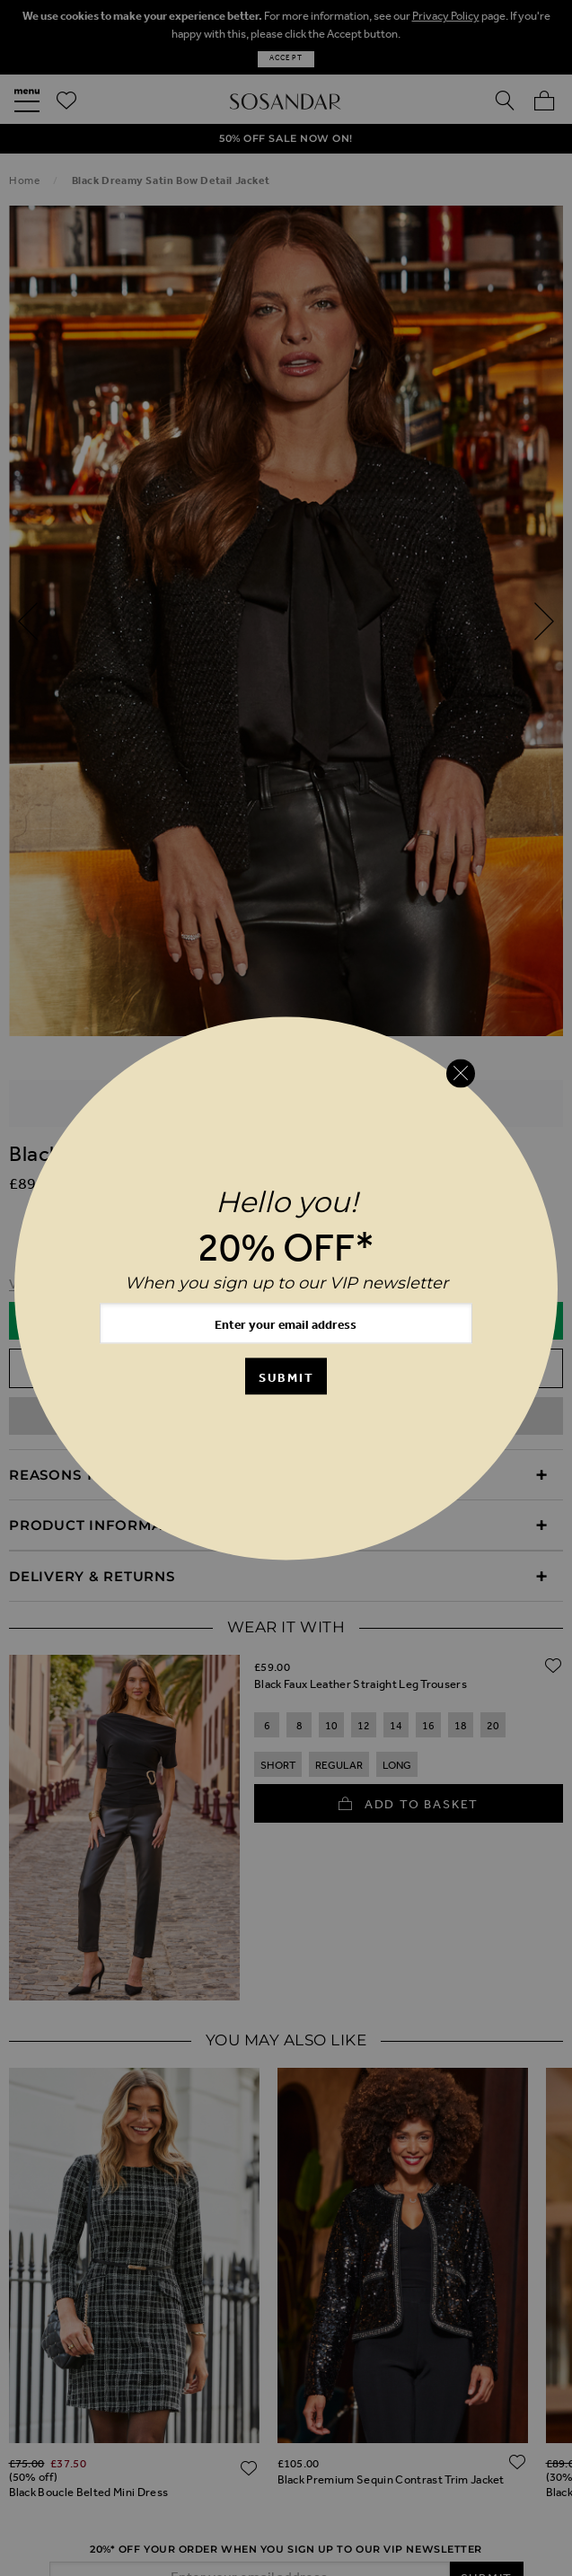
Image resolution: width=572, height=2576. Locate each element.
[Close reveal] (460, 1073)
